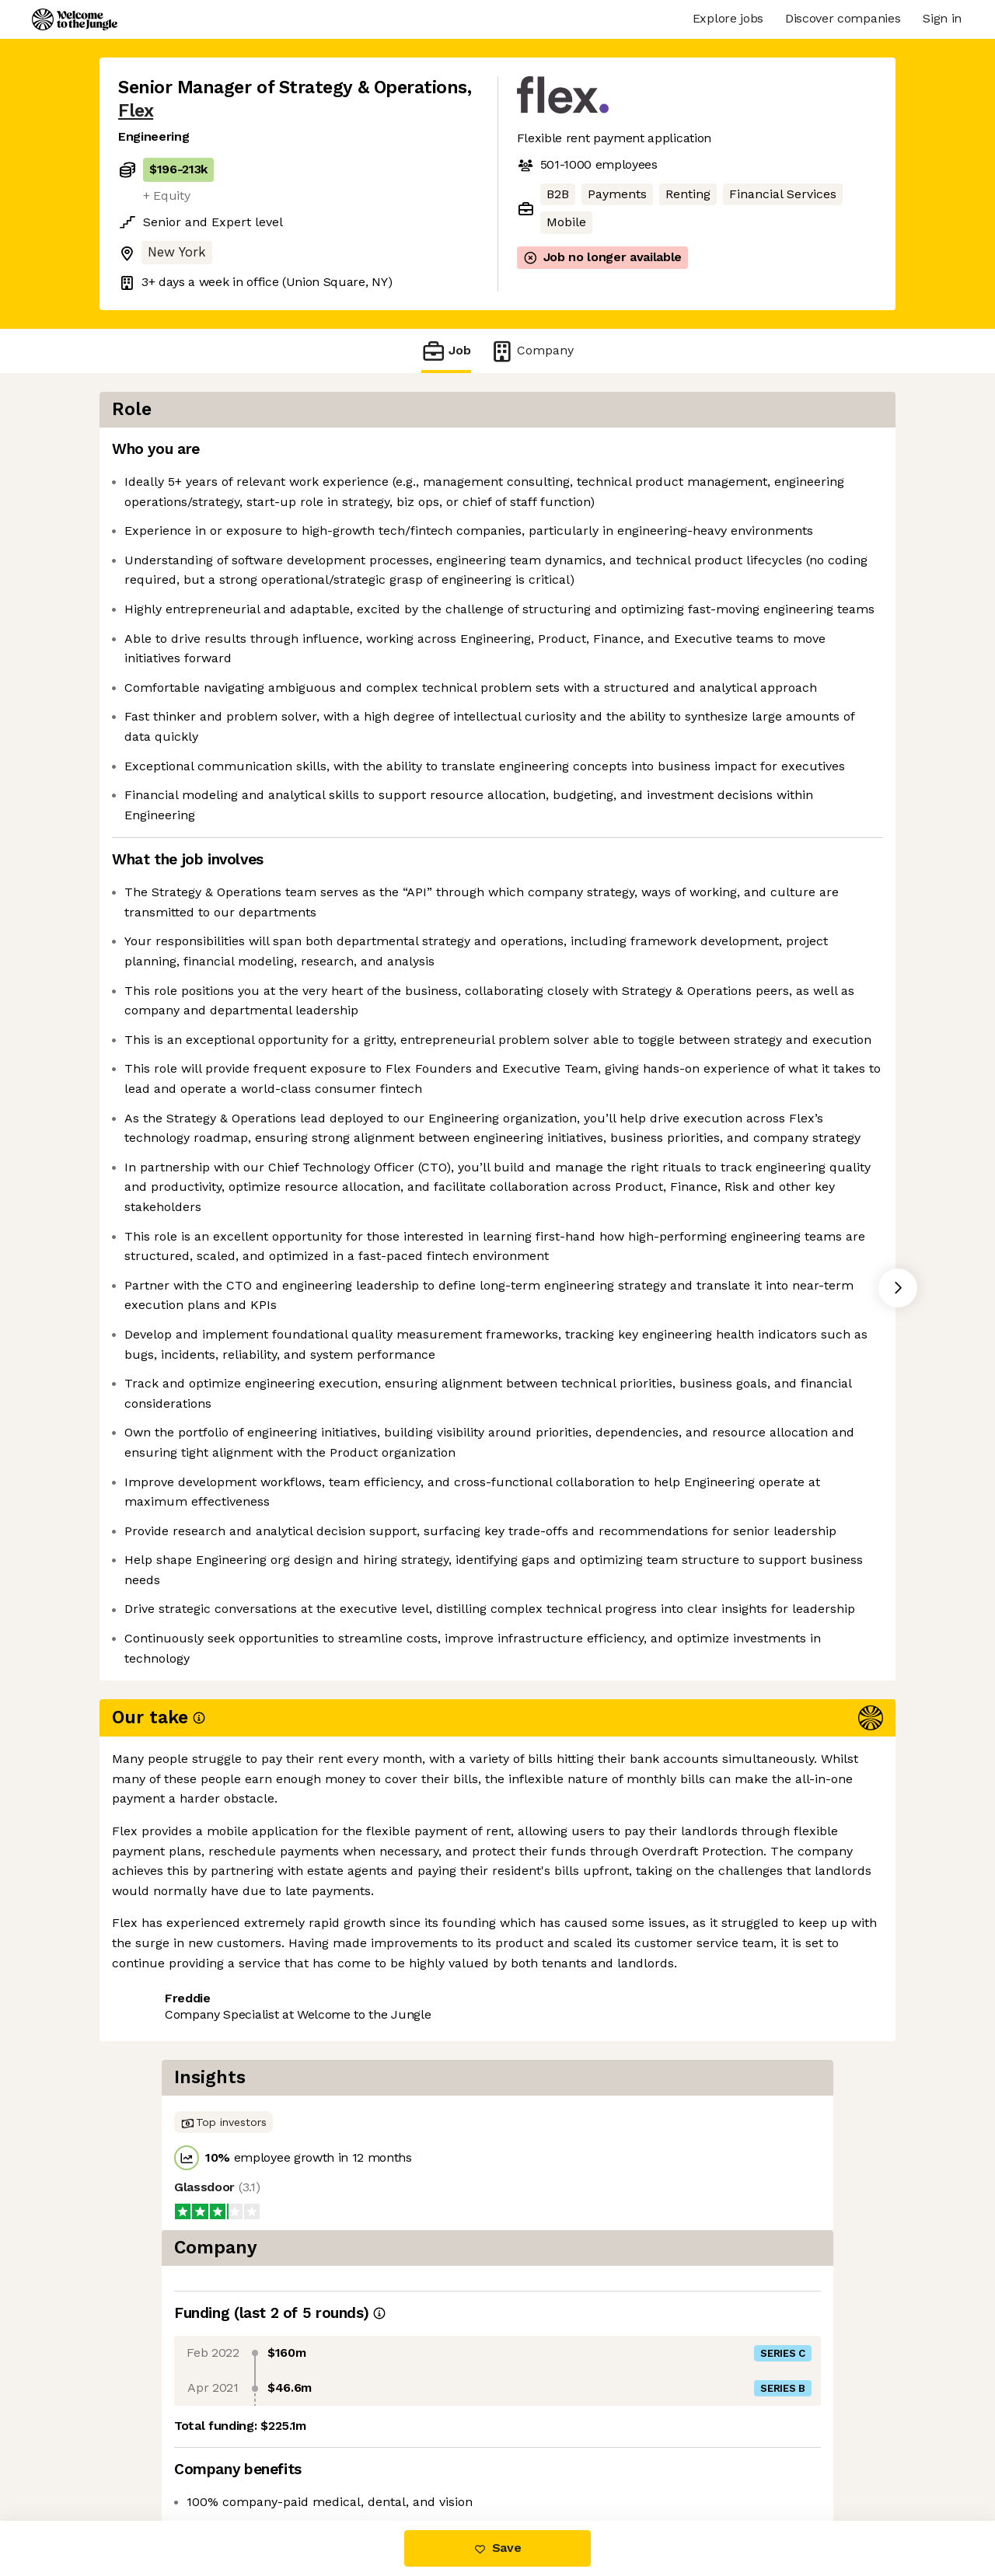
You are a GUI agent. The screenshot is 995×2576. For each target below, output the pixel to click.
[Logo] (74, 19)
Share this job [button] (161, 2455)
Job (446, 351)
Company (532, 351)
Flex (135, 110)
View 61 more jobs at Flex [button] (305, 2455)
